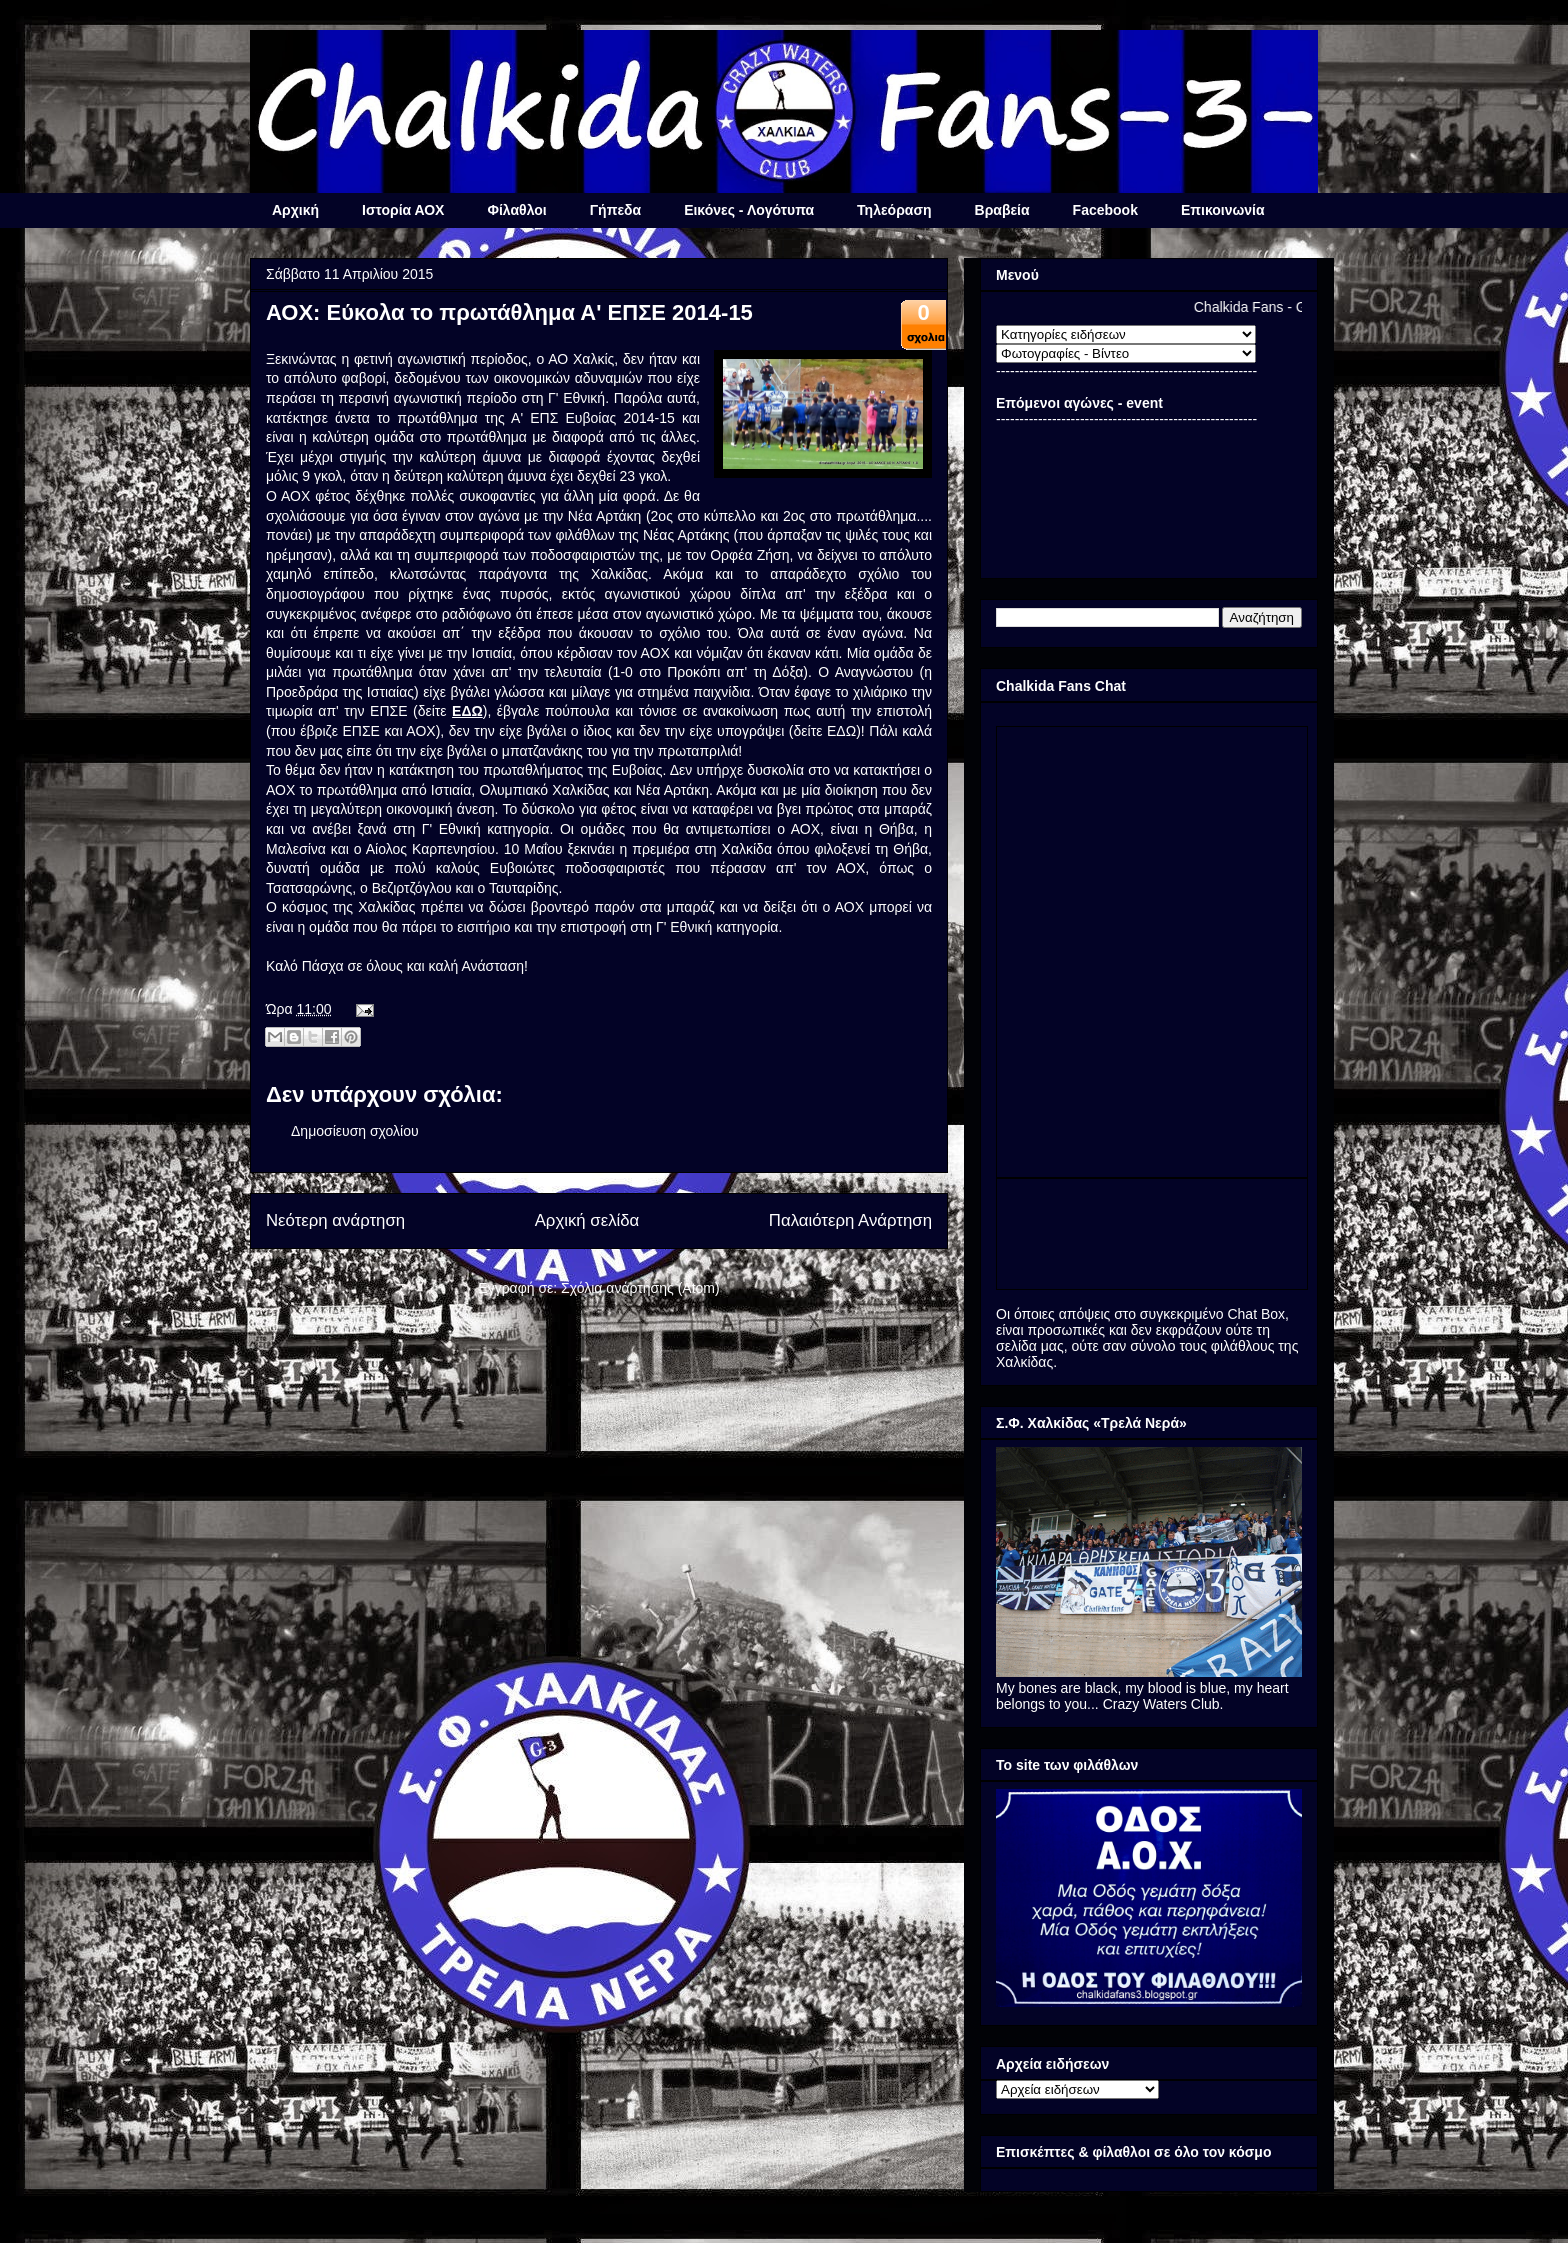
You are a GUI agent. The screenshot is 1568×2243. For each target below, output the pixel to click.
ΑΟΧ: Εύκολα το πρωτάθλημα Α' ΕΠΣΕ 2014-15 (509, 312)
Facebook (1105, 210)
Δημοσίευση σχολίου (355, 1131)
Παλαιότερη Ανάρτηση (850, 1220)
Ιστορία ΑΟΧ (403, 210)
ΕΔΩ (467, 711)
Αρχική (295, 210)
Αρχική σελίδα (587, 1220)
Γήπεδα (615, 210)
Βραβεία (1002, 210)
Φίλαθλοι (516, 210)
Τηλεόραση (894, 210)
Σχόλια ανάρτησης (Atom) (640, 1288)
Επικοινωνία (1223, 210)
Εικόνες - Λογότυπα (749, 210)
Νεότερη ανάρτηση (335, 1220)
